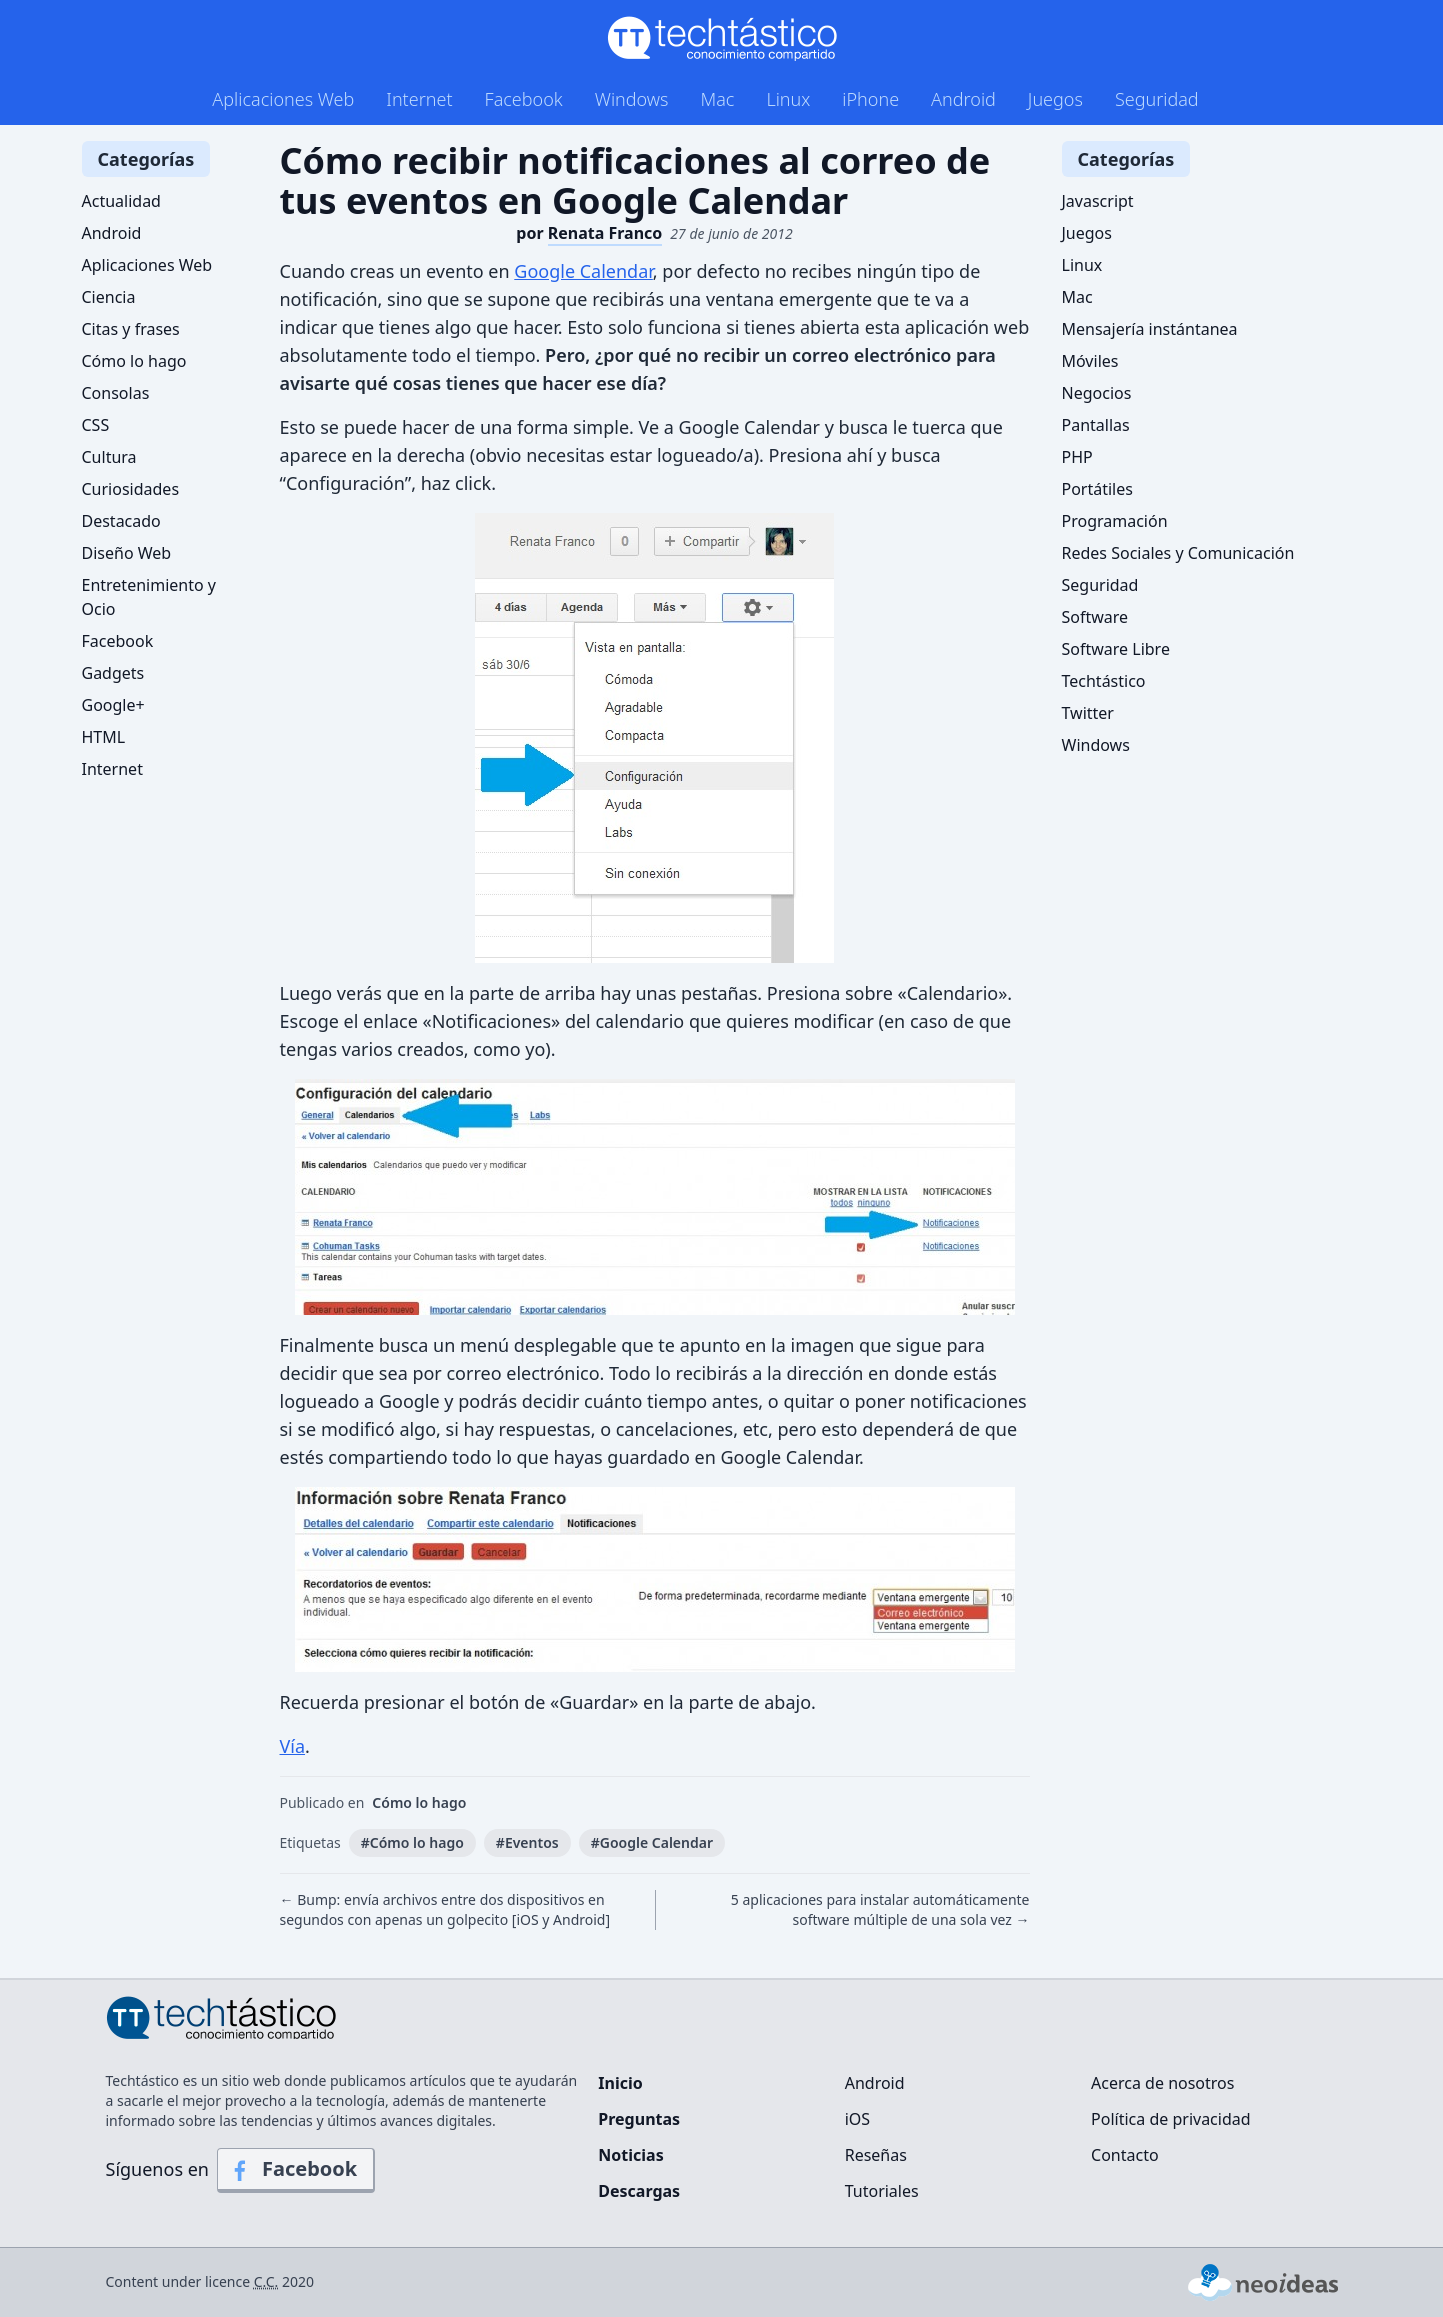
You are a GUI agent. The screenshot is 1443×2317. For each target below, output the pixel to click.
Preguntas (639, 2119)
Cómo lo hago (419, 1802)
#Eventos (527, 1842)
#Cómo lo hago (412, 1842)
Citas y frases (131, 329)
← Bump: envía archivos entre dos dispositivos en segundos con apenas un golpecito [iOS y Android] (445, 1909)
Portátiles (1097, 489)
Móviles (1090, 361)
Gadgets (113, 673)
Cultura (109, 457)
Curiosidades (131, 489)
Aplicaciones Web (283, 99)
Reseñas (876, 2155)
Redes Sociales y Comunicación (1178, 553)
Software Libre (1116, 649)
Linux (788, 99)
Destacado (121, 521)
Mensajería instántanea (1150, 329)
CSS (96, 425)
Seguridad (1157, 99)
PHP (1077, 457)
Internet (419, 99)
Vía (293, 1746)
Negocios (1097, 393)
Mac (717, 99)
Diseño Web (127, 553)
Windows (632, 99)
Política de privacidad (1171, 2119)
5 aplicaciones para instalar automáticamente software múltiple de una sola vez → (880, 1909)
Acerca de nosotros (1162, 2083)
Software (1095, 617)
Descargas (639, 2191)
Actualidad (121, 201)
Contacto (1125, 2155)
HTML (104, 737)
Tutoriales (882, 2191)
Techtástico (1104, 681)
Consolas (116, 393)
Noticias (630, 2155)
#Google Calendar (652, 1842)
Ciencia (109, 297)
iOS (857, 2119)
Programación (1115, 521)
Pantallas (1096, 425)
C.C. (266, 2281)
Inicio (620, 2083)
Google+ (113, 705)
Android (963, 99)
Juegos (1055, 99)
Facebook (524, 99)
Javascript (1098, 201)
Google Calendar (583, 271)
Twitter (1088, 713)
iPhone (870, 99)
